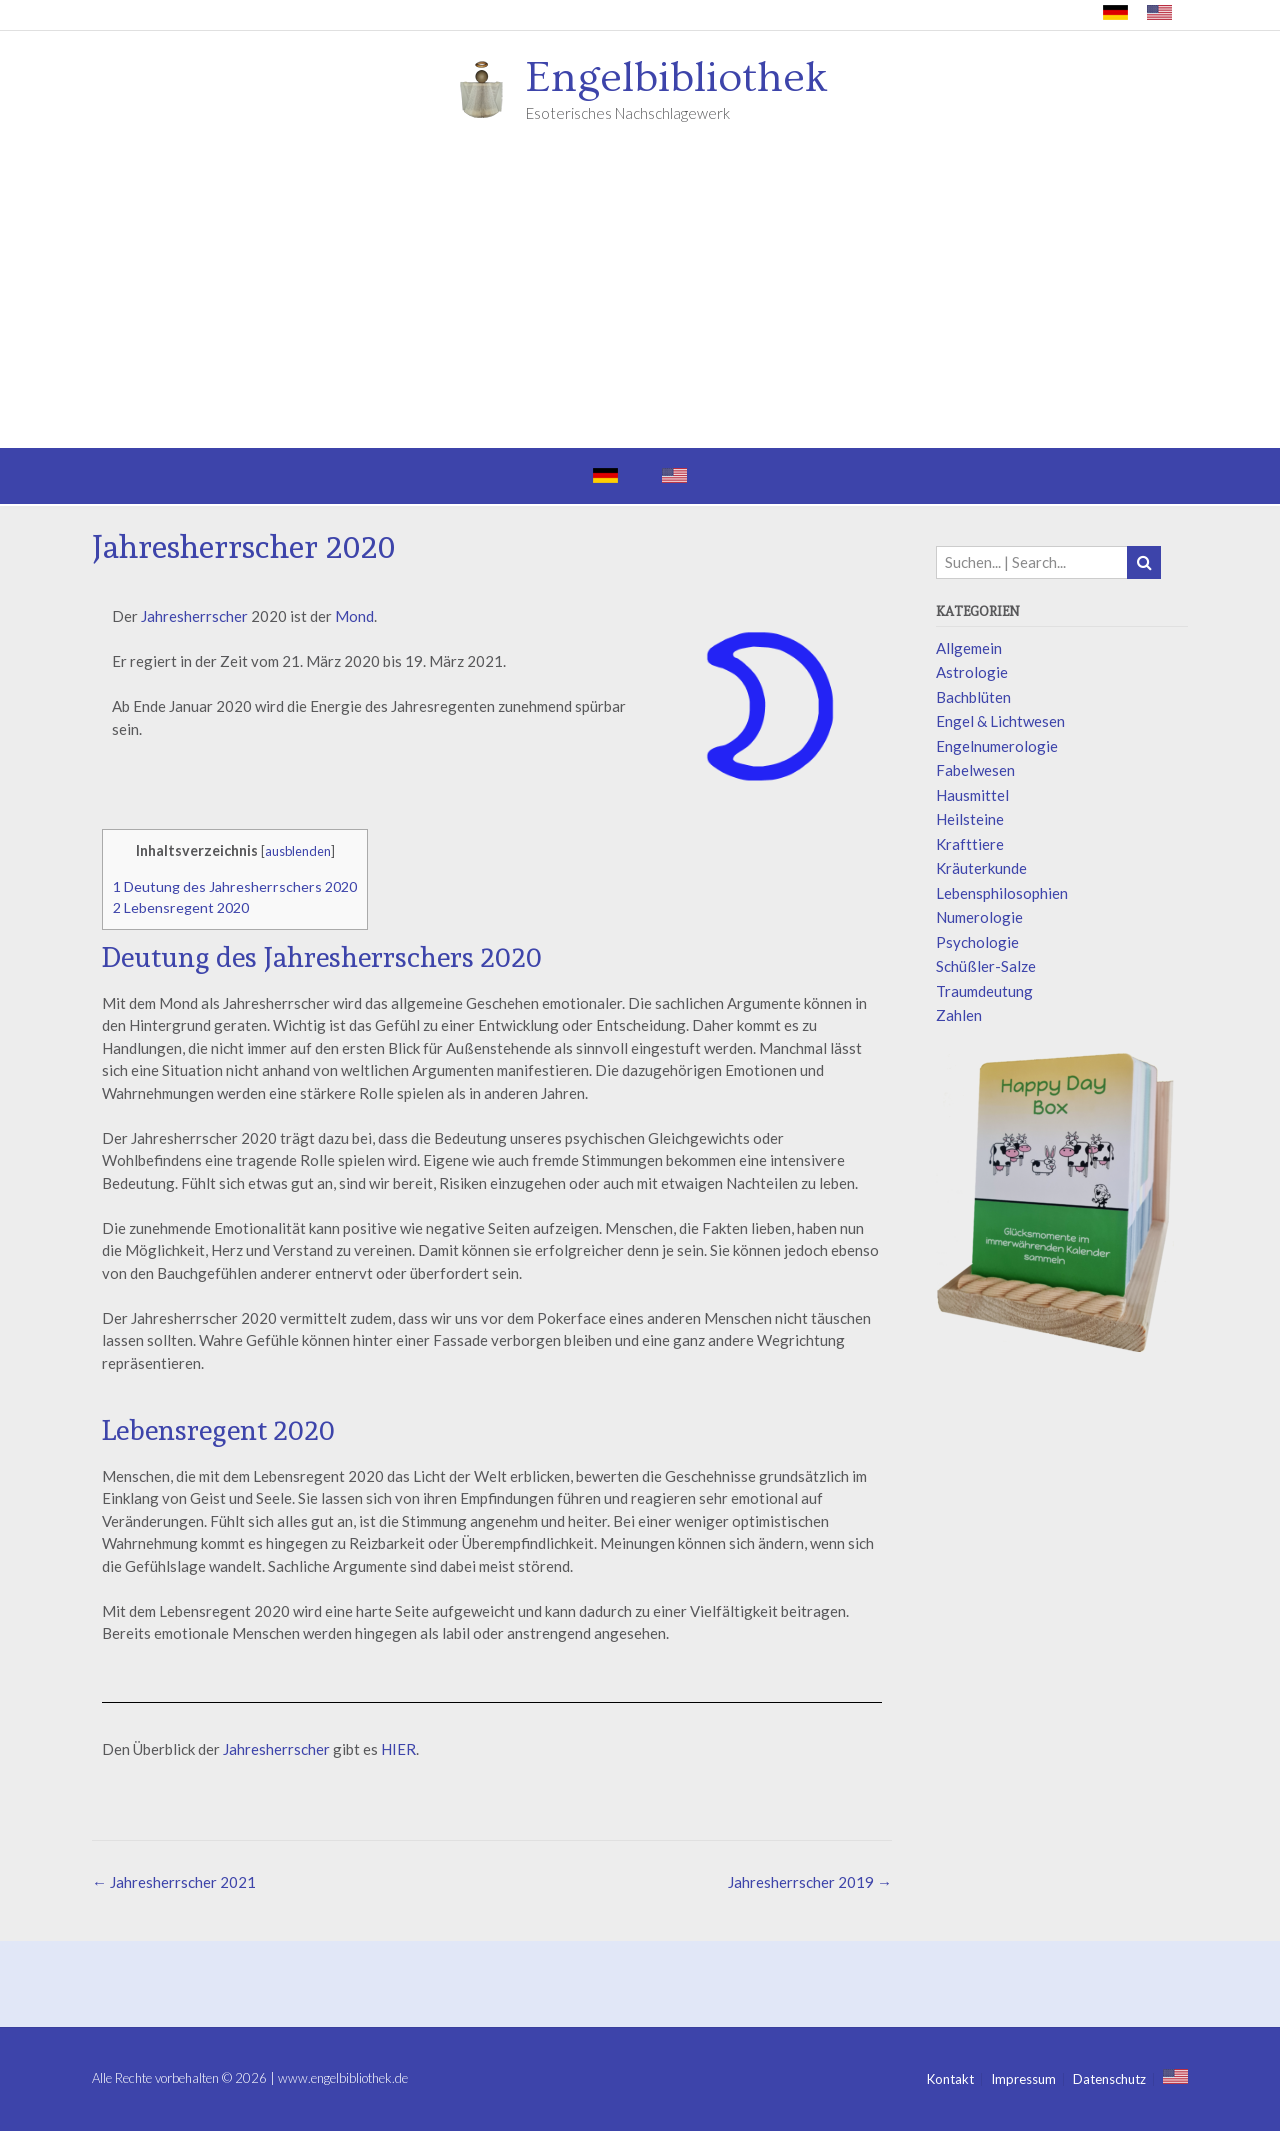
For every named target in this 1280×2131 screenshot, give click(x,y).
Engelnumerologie (997, 746)
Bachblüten (973, 697)
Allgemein (969, 648)
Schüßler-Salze (986, 966)
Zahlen (959, 1015)
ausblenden (298, 851)
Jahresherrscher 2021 (174, 1882)
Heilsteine (970, 819)
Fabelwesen (975, 770)
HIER (398, 1749)
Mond (354, 616)
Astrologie (972, 672)
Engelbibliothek (677, 78)
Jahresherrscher (194, 616)
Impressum (1023, 2079)
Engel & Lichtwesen (1000, 721)
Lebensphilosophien (1002, 893)
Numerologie (979, 917)
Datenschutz (1109, 2079)
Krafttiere (970, 844)
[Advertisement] (640, 298)
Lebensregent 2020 (181, 907)
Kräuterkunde (981, 868)
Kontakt (950, 2079)
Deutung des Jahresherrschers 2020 (235, 886)
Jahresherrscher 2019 (810, 1882)
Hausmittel (972, 795)
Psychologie (977, 942)
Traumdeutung (984, 991)
